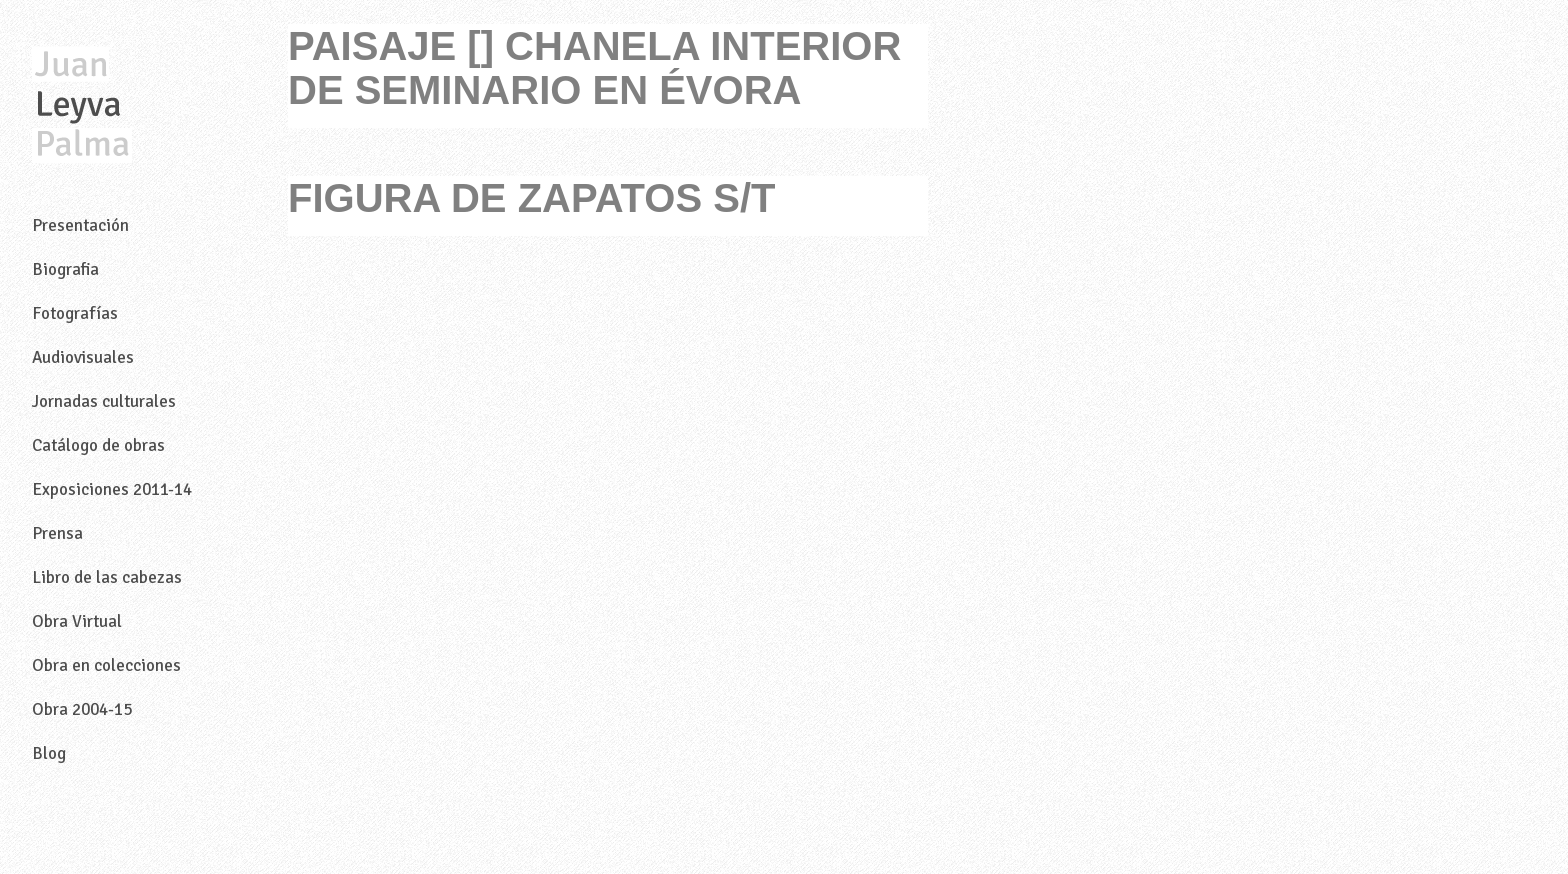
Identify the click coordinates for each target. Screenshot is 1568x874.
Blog (49, 753)
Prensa (57, 533)
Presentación (80, 225)
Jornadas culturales (104, 401)
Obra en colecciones (106, 665)
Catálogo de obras (98, 445)
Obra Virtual (77, 621)
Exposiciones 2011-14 (112, 489)
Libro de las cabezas (107, 577)
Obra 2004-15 (82, 709)
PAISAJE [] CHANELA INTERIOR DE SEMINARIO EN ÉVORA (594, 68)
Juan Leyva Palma (82, 106)
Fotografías (75, 313)
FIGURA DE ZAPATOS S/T (531, 198)
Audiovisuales (83, 357)
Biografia (65, 269)
